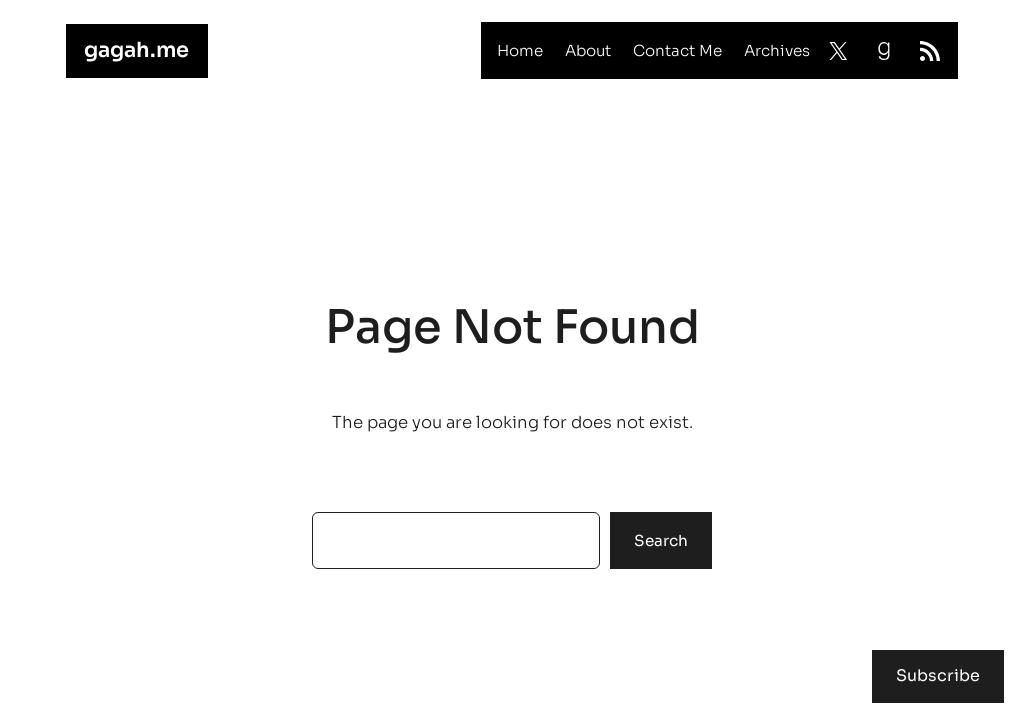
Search (661, 540)
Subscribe (938, 675)
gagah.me (136, 50)
